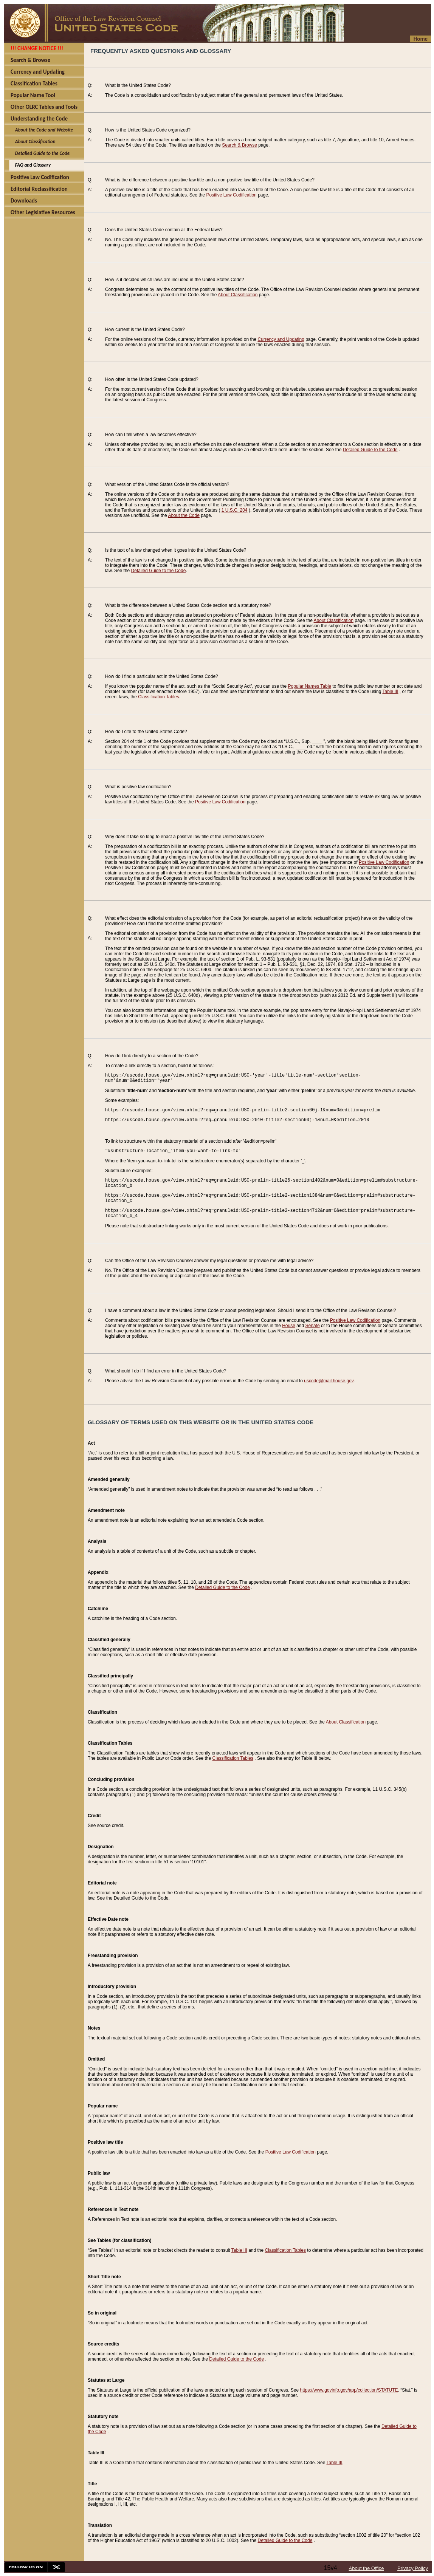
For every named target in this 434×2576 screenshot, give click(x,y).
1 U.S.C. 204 (235, 510)
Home (421, 39)
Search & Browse (239, 145)
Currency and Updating (280, 339)
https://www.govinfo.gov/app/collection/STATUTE (349, 2390)
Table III (390, 691)
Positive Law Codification (231, 195)
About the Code (183, 515)
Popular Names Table (310, 686)
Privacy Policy (412, 2568)
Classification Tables (158, 696)
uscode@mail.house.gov (328, 1380)
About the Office (366, 2568)
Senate (312, 1325)
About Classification (237, 294)
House (288, 1325)
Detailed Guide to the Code (370, 449)
